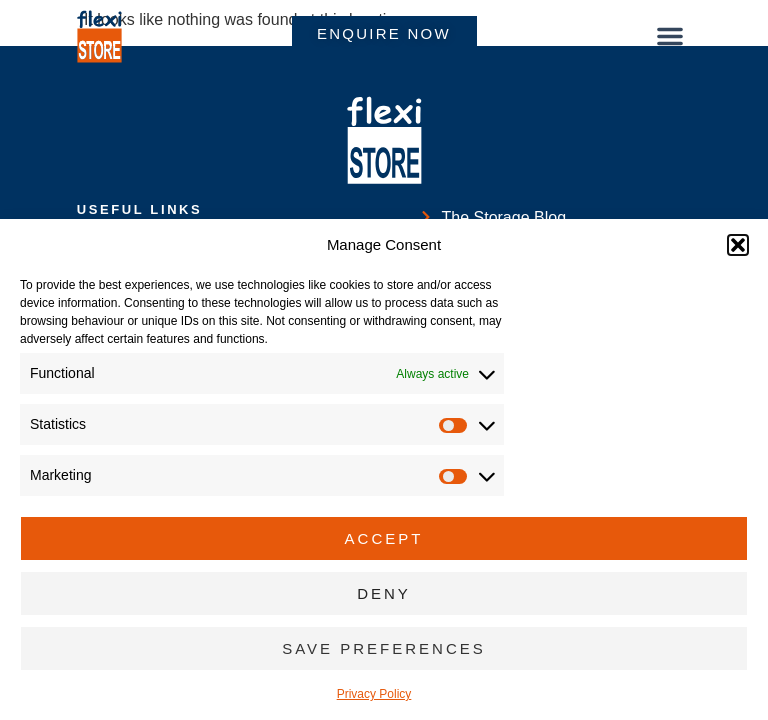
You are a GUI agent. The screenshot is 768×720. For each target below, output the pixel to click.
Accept (384, 538)
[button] (738, 245)
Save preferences (384, 648)
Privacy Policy (374, 694)
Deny (384, 593)
